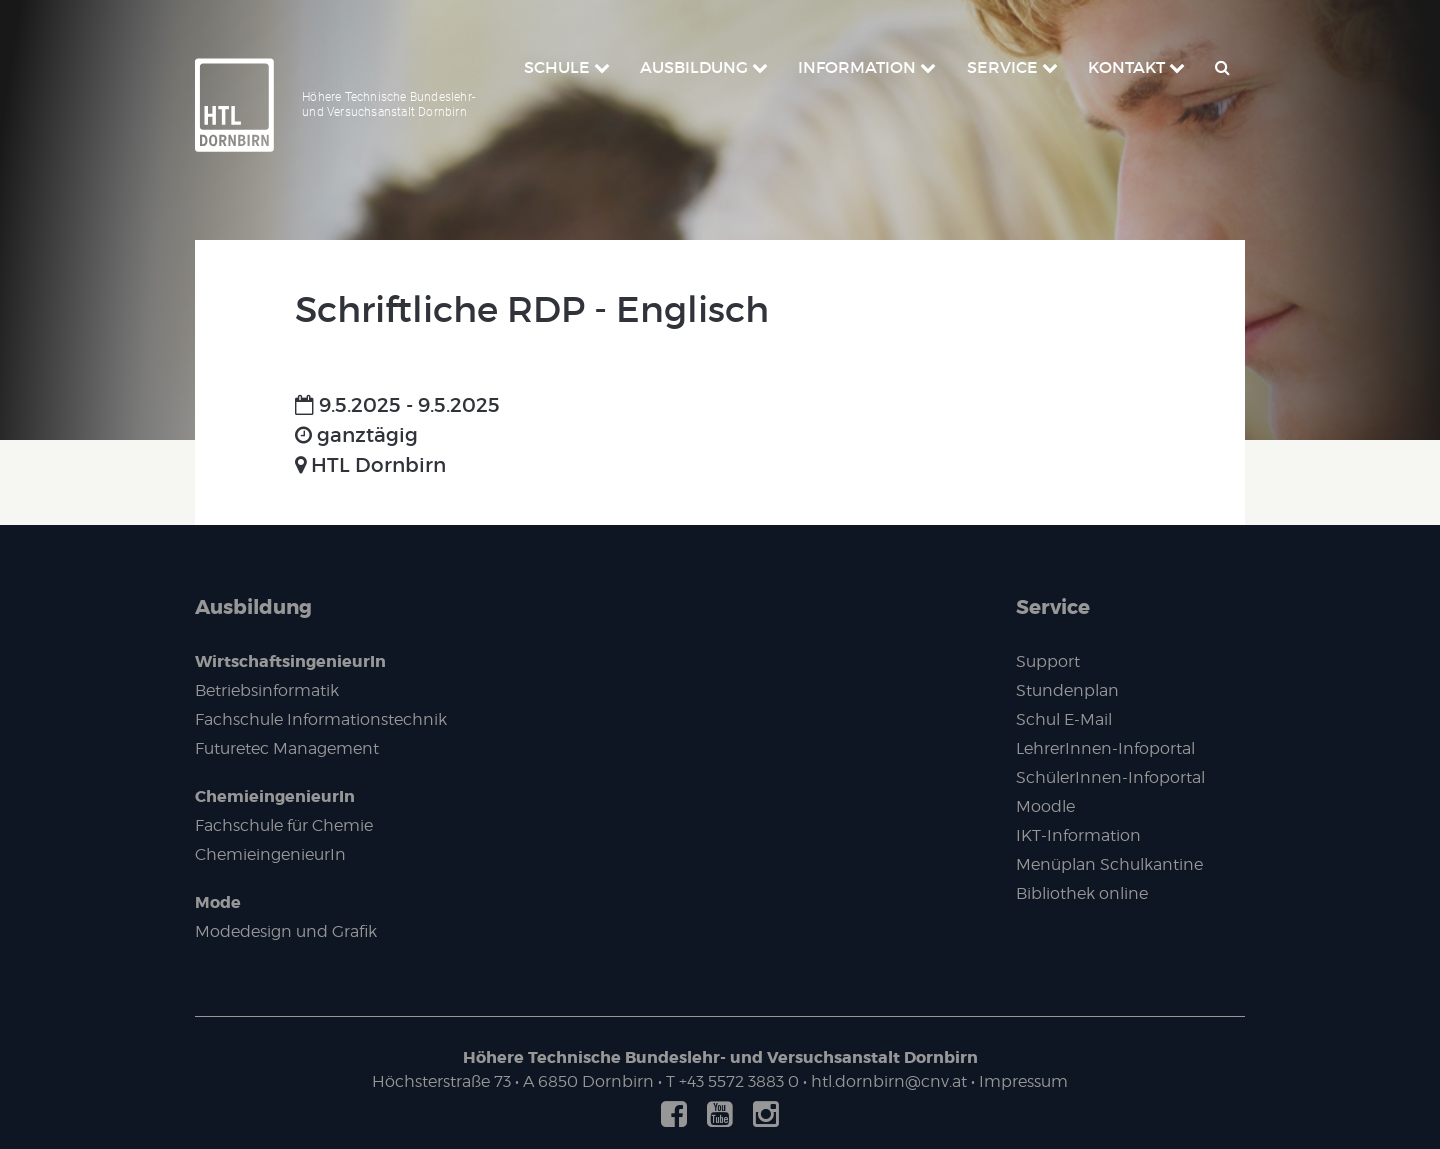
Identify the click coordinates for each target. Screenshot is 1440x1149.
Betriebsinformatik (267, 690)
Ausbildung (253, 607)
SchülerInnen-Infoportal (1110, 777)
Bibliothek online (1082, 893)
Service (1053, 607)
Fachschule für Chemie (284, 825)
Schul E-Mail (1064, 719)
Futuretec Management (287, 748)
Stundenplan (1067, 690)
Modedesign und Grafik (286, 931)
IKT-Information (1078, 835)
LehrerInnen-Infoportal (1105, 748)
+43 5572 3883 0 (739, 1081)
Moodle (1045, 806)
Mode (218, 902)
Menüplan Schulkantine (1109, 864)
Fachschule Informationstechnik (321, 719)
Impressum (1023, 1081)
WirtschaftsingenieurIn (290, 661)
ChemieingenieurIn (275, 796)
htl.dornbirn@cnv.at (889, 1081)
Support (1048, 661)
